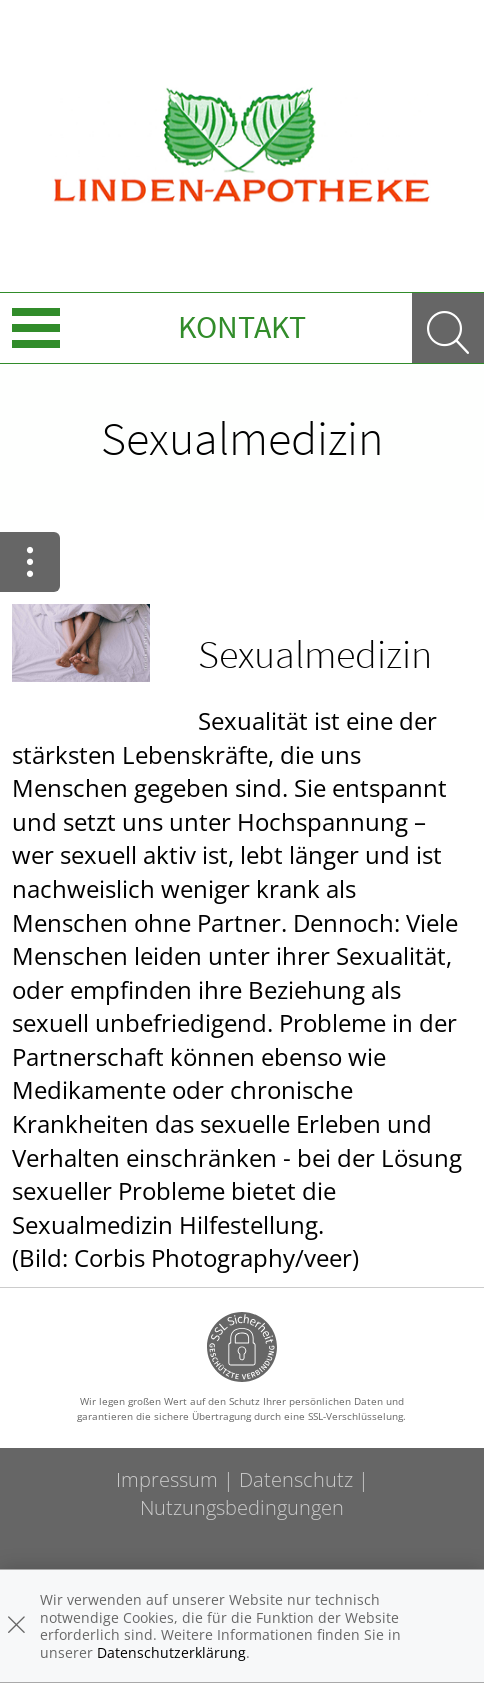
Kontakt (242, 327)
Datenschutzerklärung (171, 1652)
